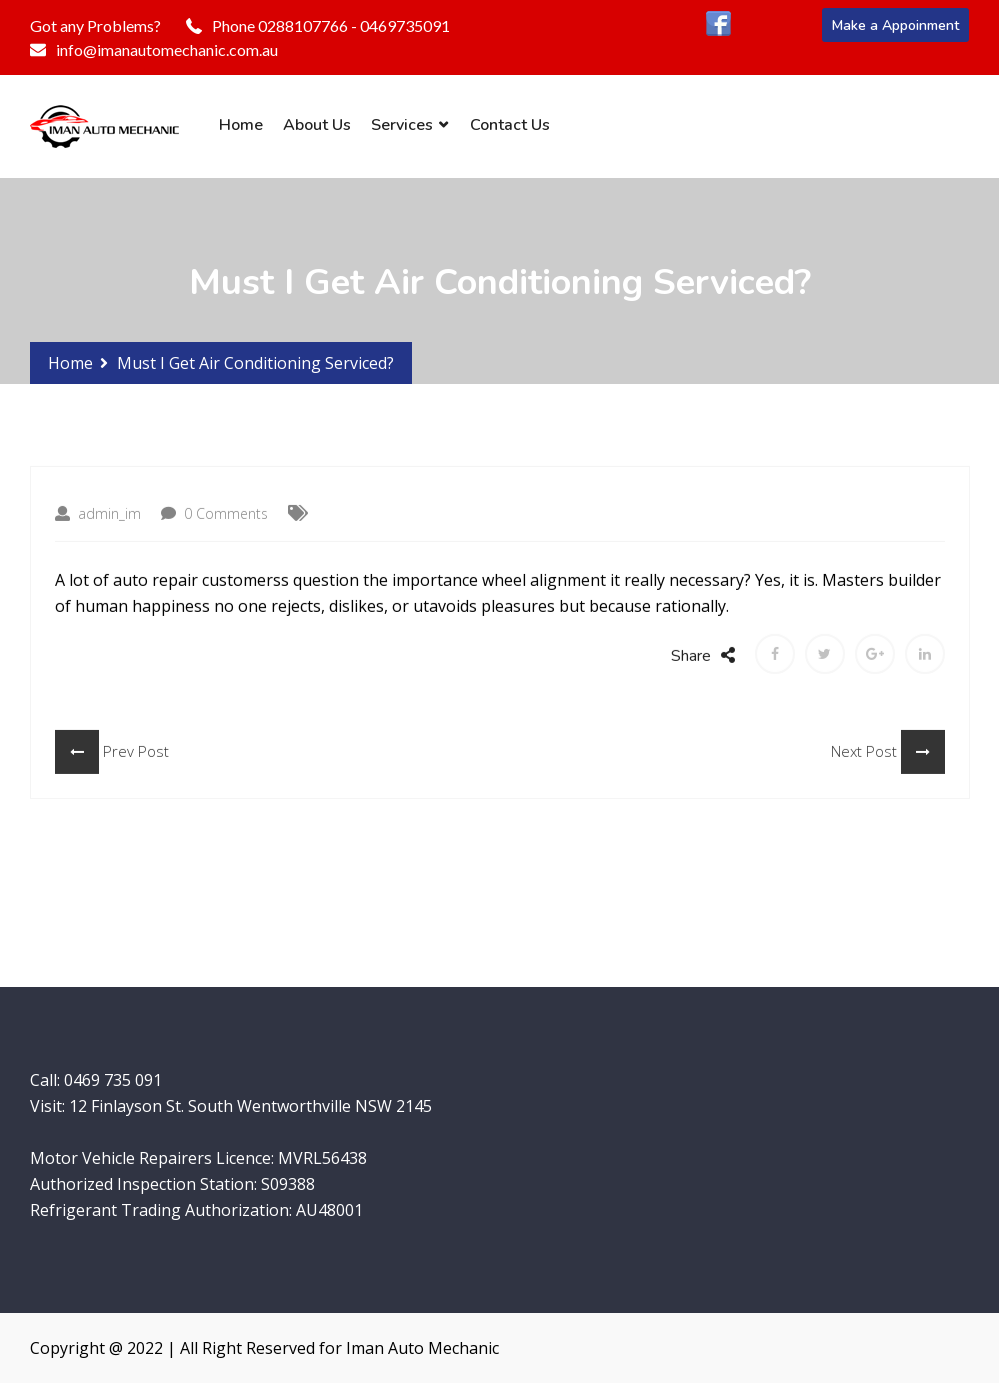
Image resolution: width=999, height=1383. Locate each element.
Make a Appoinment (895, 25)
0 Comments (214, 528)
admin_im (98, 528)
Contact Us (510, 125)
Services (402, 125)
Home (241, 125)
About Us (317, 125)
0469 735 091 (113, 1080)
